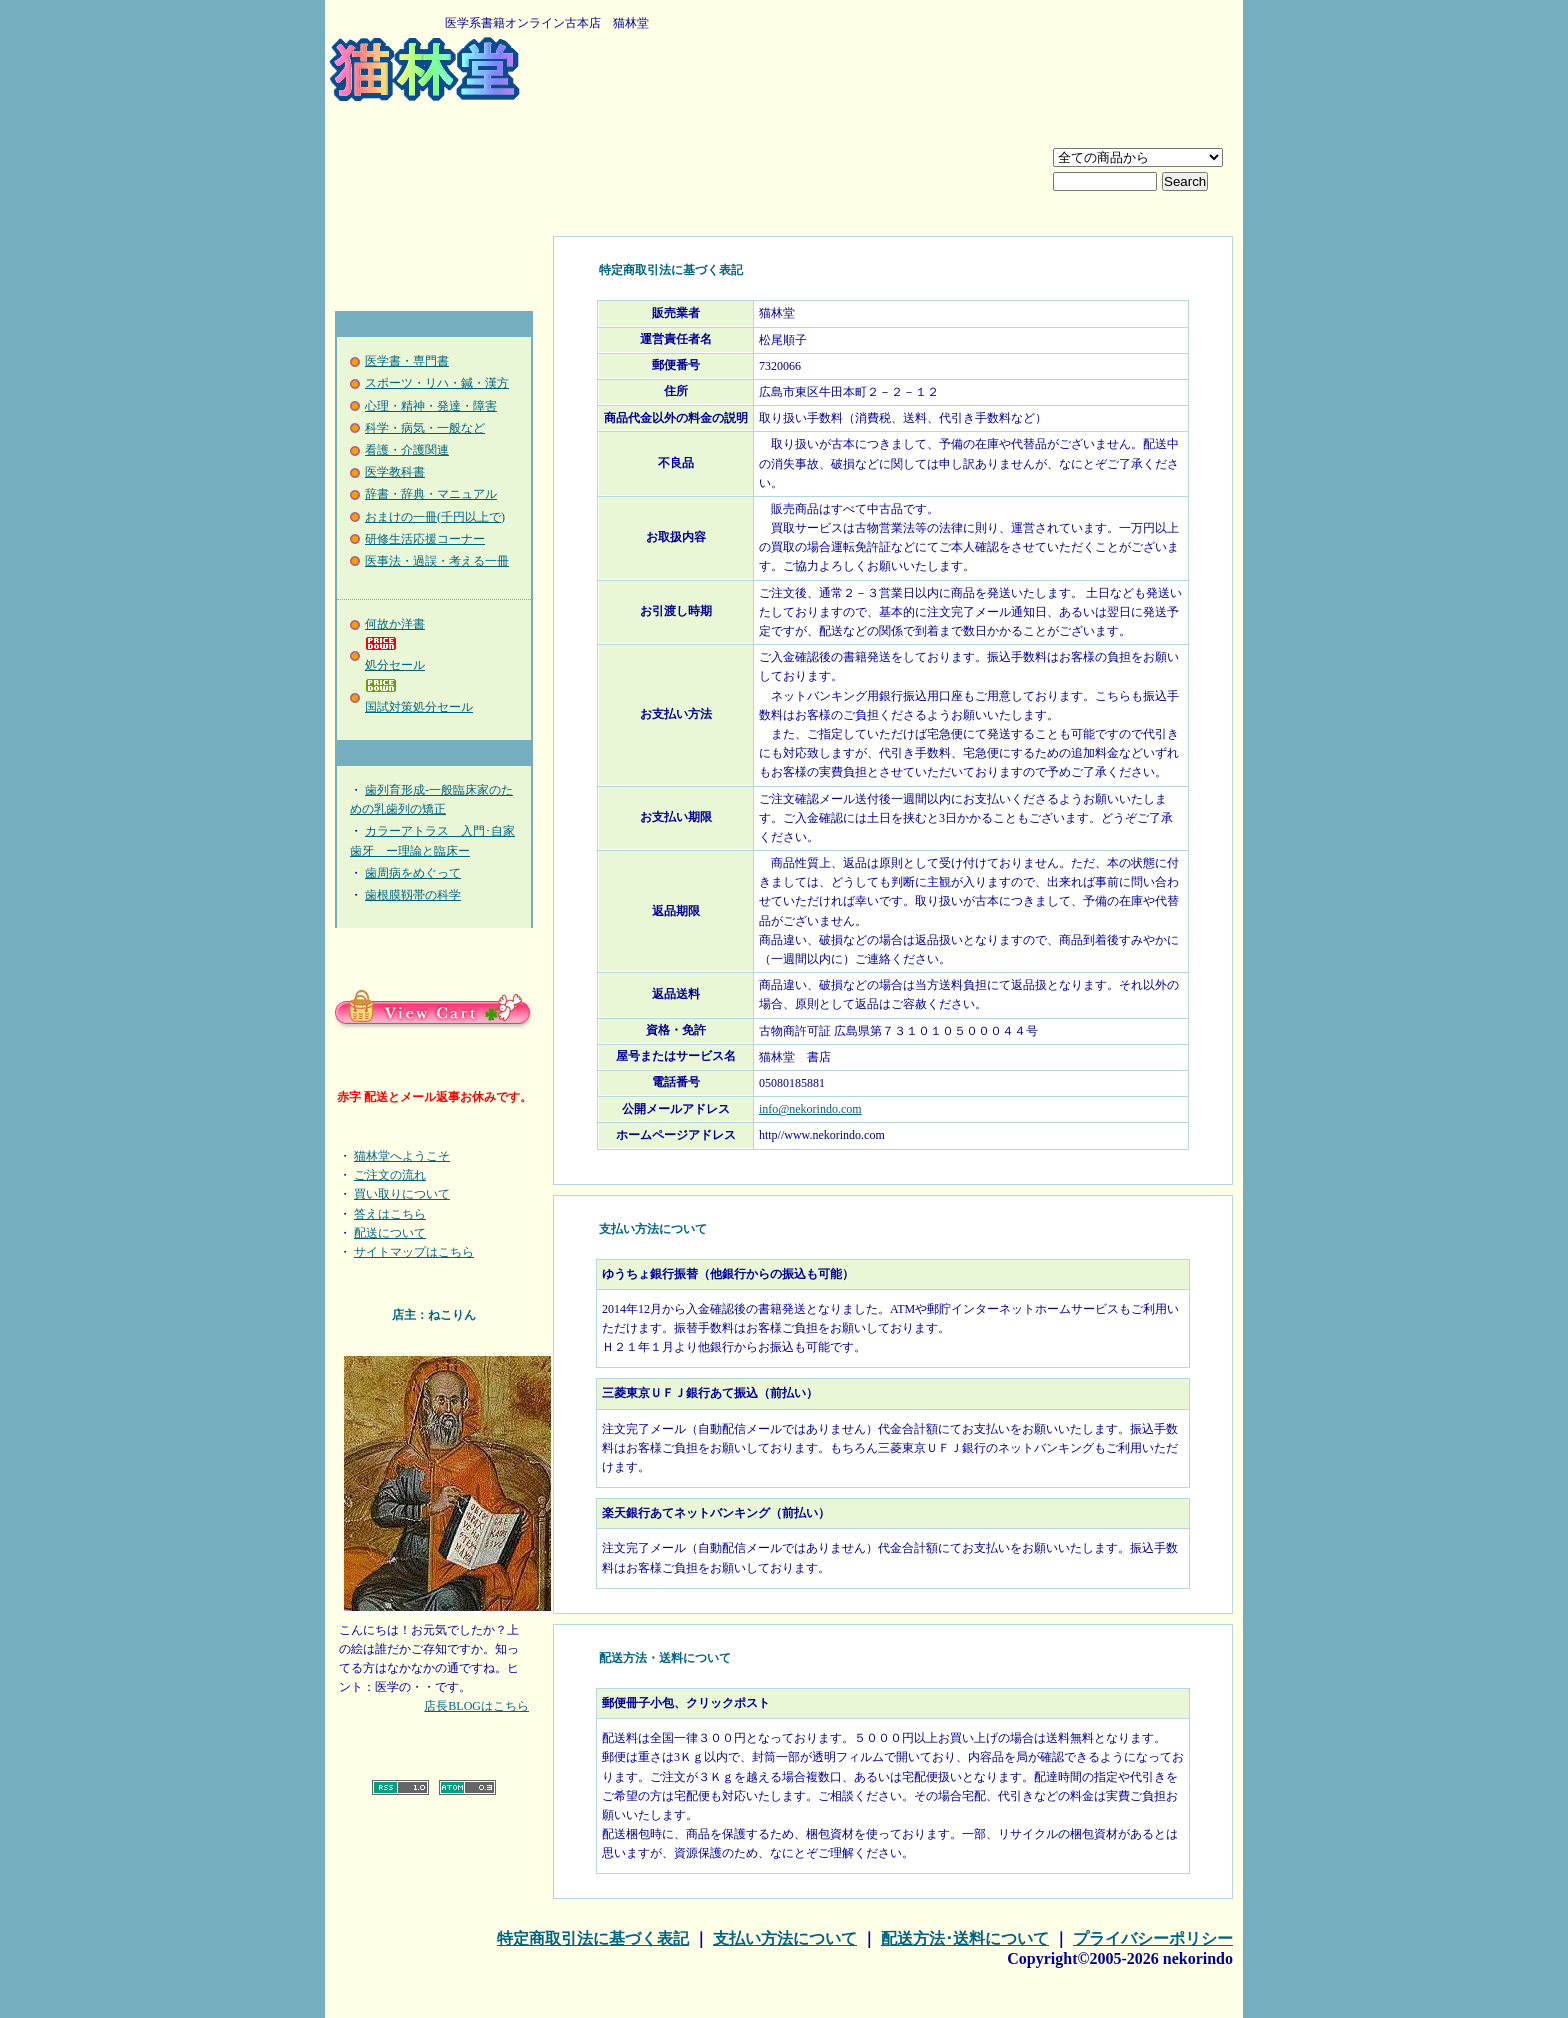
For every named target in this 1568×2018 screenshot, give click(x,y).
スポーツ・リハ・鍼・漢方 (437, 383)
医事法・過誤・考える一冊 (437, 561)
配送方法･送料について (965, 1938)
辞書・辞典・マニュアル (431, 494)
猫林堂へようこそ (402, 1156)
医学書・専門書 (407, 361)
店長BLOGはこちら (476, 1706)
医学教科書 (395, 472)
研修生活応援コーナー (425, 539)
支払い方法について (785, 1938)
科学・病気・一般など (425, 428)
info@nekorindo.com (810, 1109)
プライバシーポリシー (1153, 1938)
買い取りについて (402, 1194)
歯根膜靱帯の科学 (413, 895)
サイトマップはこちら (414, 1252)
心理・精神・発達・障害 (431, 406)
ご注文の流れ (390, 1175)
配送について (390, 1233)
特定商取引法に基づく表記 (593, 1938)
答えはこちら (390, 1214)
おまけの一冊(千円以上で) (435, 517)
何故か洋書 (395, 624)
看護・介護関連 (407, 450)
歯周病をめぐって (413, 873)
